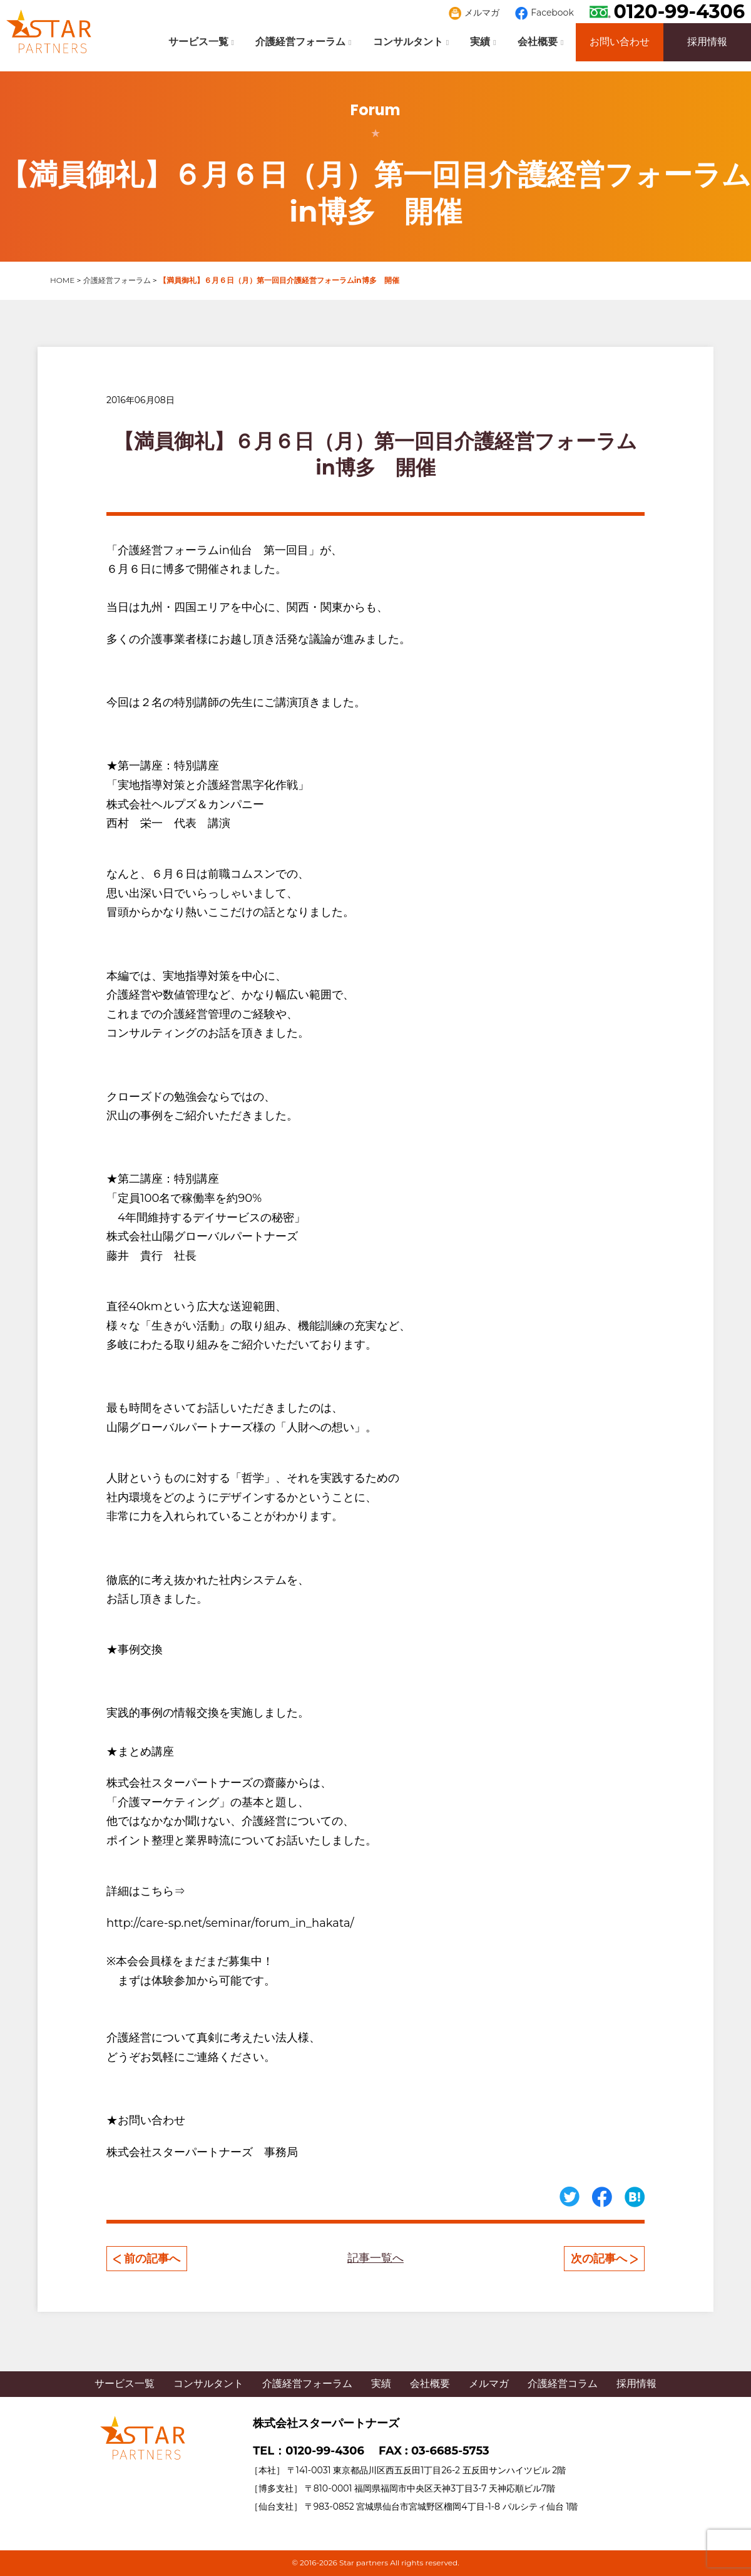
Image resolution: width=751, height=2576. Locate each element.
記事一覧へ (375, 2258)
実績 (483, 42)
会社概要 (540, 42)
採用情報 (707, 42)
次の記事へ (604, 2259)
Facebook (544, 12)
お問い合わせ (620, 42)
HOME (62, 280)
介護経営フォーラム (303, 42)
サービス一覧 (201, 42)
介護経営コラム (563, 2383)
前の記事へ (146, 2259)
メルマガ (474, 12)
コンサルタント (411, 42)
